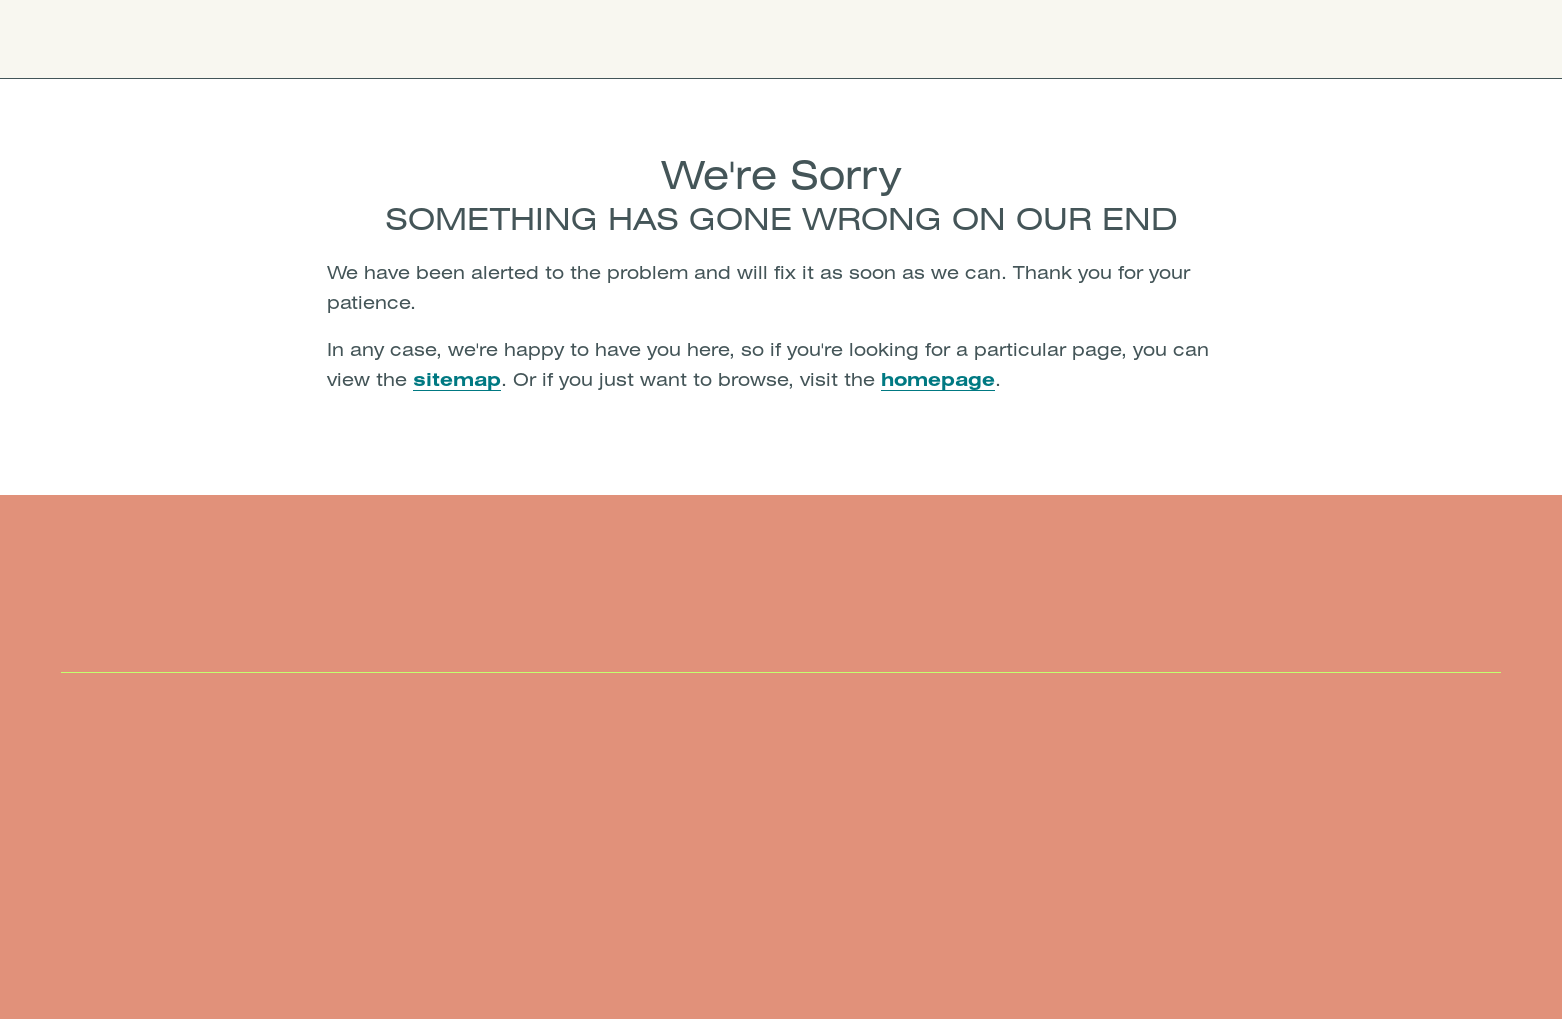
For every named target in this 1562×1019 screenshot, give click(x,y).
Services (459, 39)
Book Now (1389, 39)
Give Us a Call (1231, 39)
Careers (927, 39)
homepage (938, 378)
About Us (821, 39)
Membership (581, 39)
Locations (348, 39)
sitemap (457, 378)
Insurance (708, 39)
